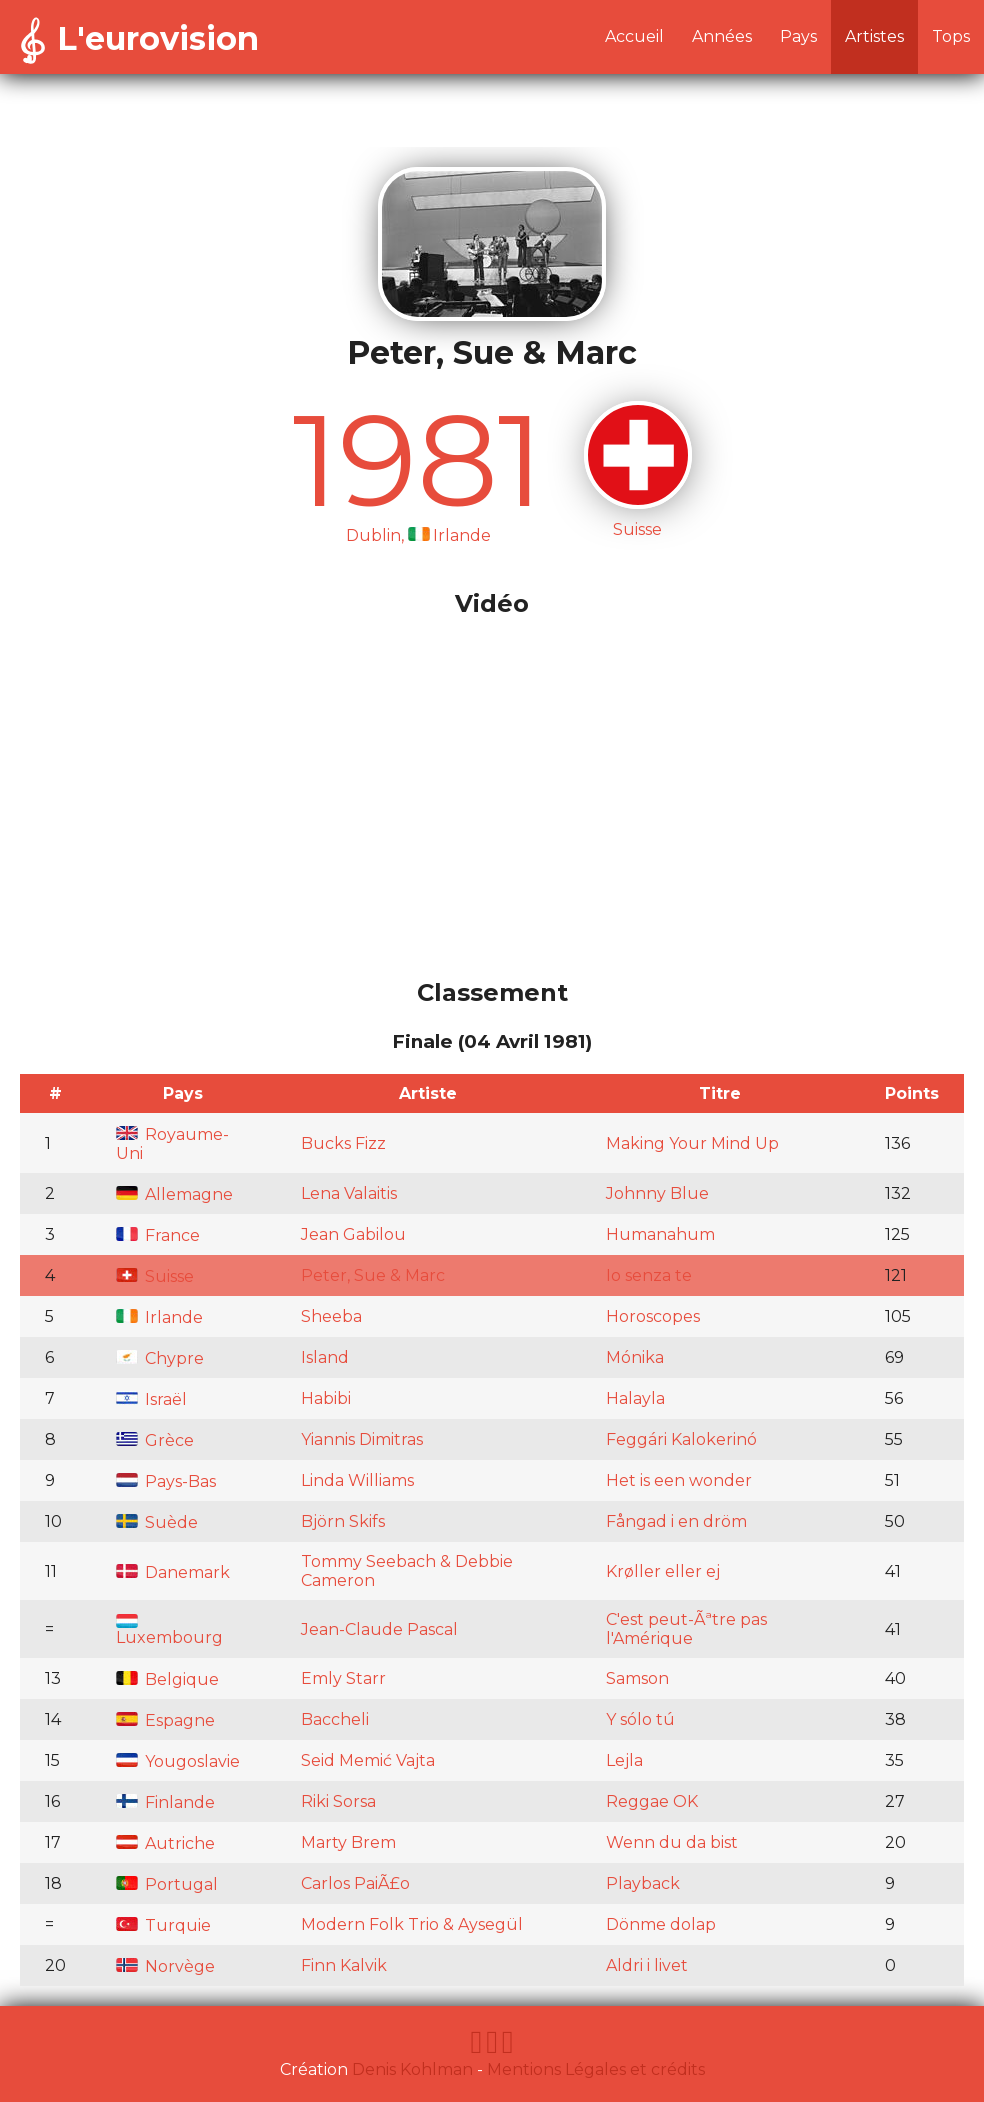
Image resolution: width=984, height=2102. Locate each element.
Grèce (155, 1440)
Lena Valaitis (349, 1193)
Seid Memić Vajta (368, 1760)
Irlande (159, 1317)
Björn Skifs (343, 1521)
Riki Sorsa (338, 1801)
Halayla (635, 1398)
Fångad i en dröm (676, 1521)
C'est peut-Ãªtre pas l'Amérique (686, 1629)
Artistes (874, 36)
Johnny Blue (657, 1193)
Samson (637, 1678)
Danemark (173, 1572)
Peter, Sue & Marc (373, 1275)
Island (325, 1357)
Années (722, 36)
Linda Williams (357, 1480)
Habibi (326, 1398)
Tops (951, 36)
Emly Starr (343, 1678)
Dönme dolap (661, 1924)
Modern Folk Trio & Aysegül (412, 1924)
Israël (151, 1399)
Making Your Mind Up (692, 1143)
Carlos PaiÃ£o (355, 1883)
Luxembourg (169, 1630)
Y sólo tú (640, 1719)
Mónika (635, 1357)
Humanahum (660, 1234)
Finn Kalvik (344, 1965)
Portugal (167, 1884)
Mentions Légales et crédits (596, 2069)
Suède (157, 1522)
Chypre (160, 1358)
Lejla (624, 1760)
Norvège (165, 1966)
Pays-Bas (166, 1481)
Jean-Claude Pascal (379, 1629)
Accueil (634, 36)
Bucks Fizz (343, 1143)
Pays (798, 36)
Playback (643, 1883)
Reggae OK (652, 1801)
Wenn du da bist (672, 1842)
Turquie (163, 1925)
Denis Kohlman (412, 2069)
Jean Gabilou (353, 1234)
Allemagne (174, 1194)
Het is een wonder (679, 1480)
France (158, 1235)
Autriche (165, 1843)
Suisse (155, 1276)
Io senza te (649, 1275)
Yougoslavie (178, 1761)
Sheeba (331, 1316)
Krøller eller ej (663, 1571)
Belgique (167, 1679)
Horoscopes (653, 1316)
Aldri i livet (647, 1965)
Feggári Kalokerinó (681, 1439)
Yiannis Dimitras (362, 1439)
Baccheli (335, 1719)
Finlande (165, 1802)
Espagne (165, 1720)
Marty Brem (348, 1842)
